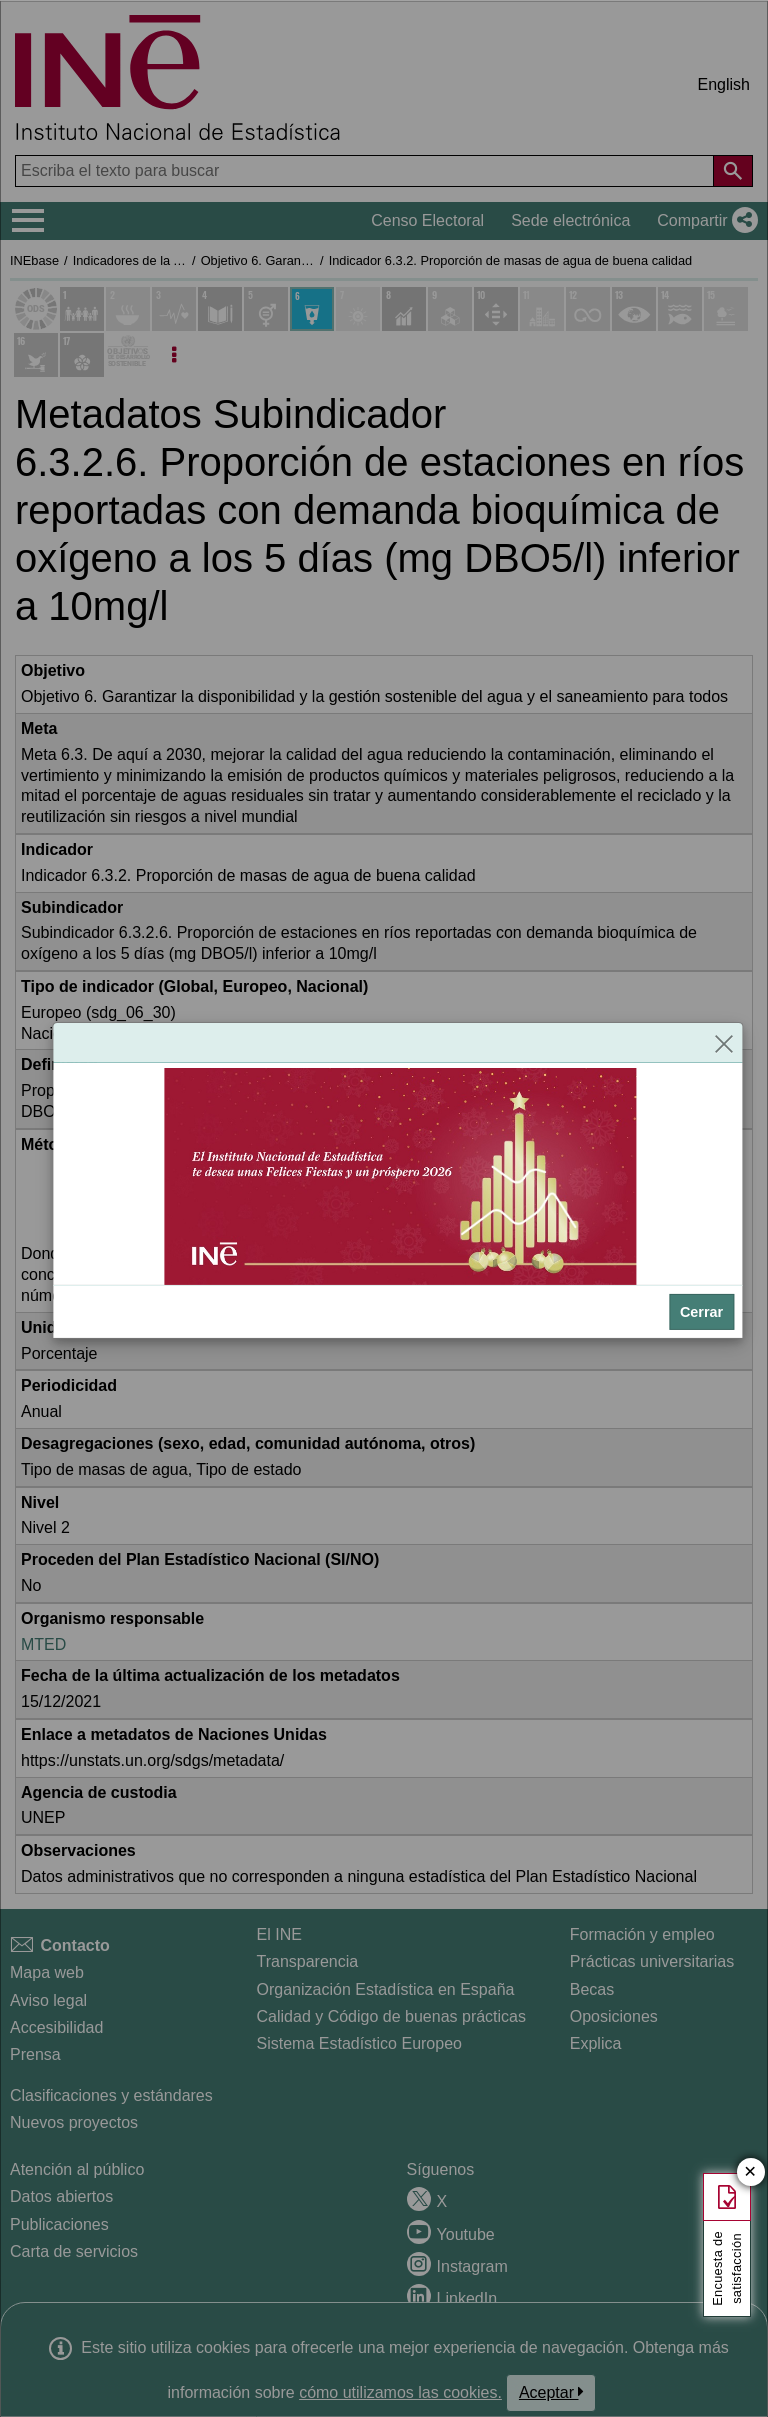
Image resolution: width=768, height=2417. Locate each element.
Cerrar (701, 1312)
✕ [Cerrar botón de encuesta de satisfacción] (750, 2172)
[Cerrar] (724, 1043)
